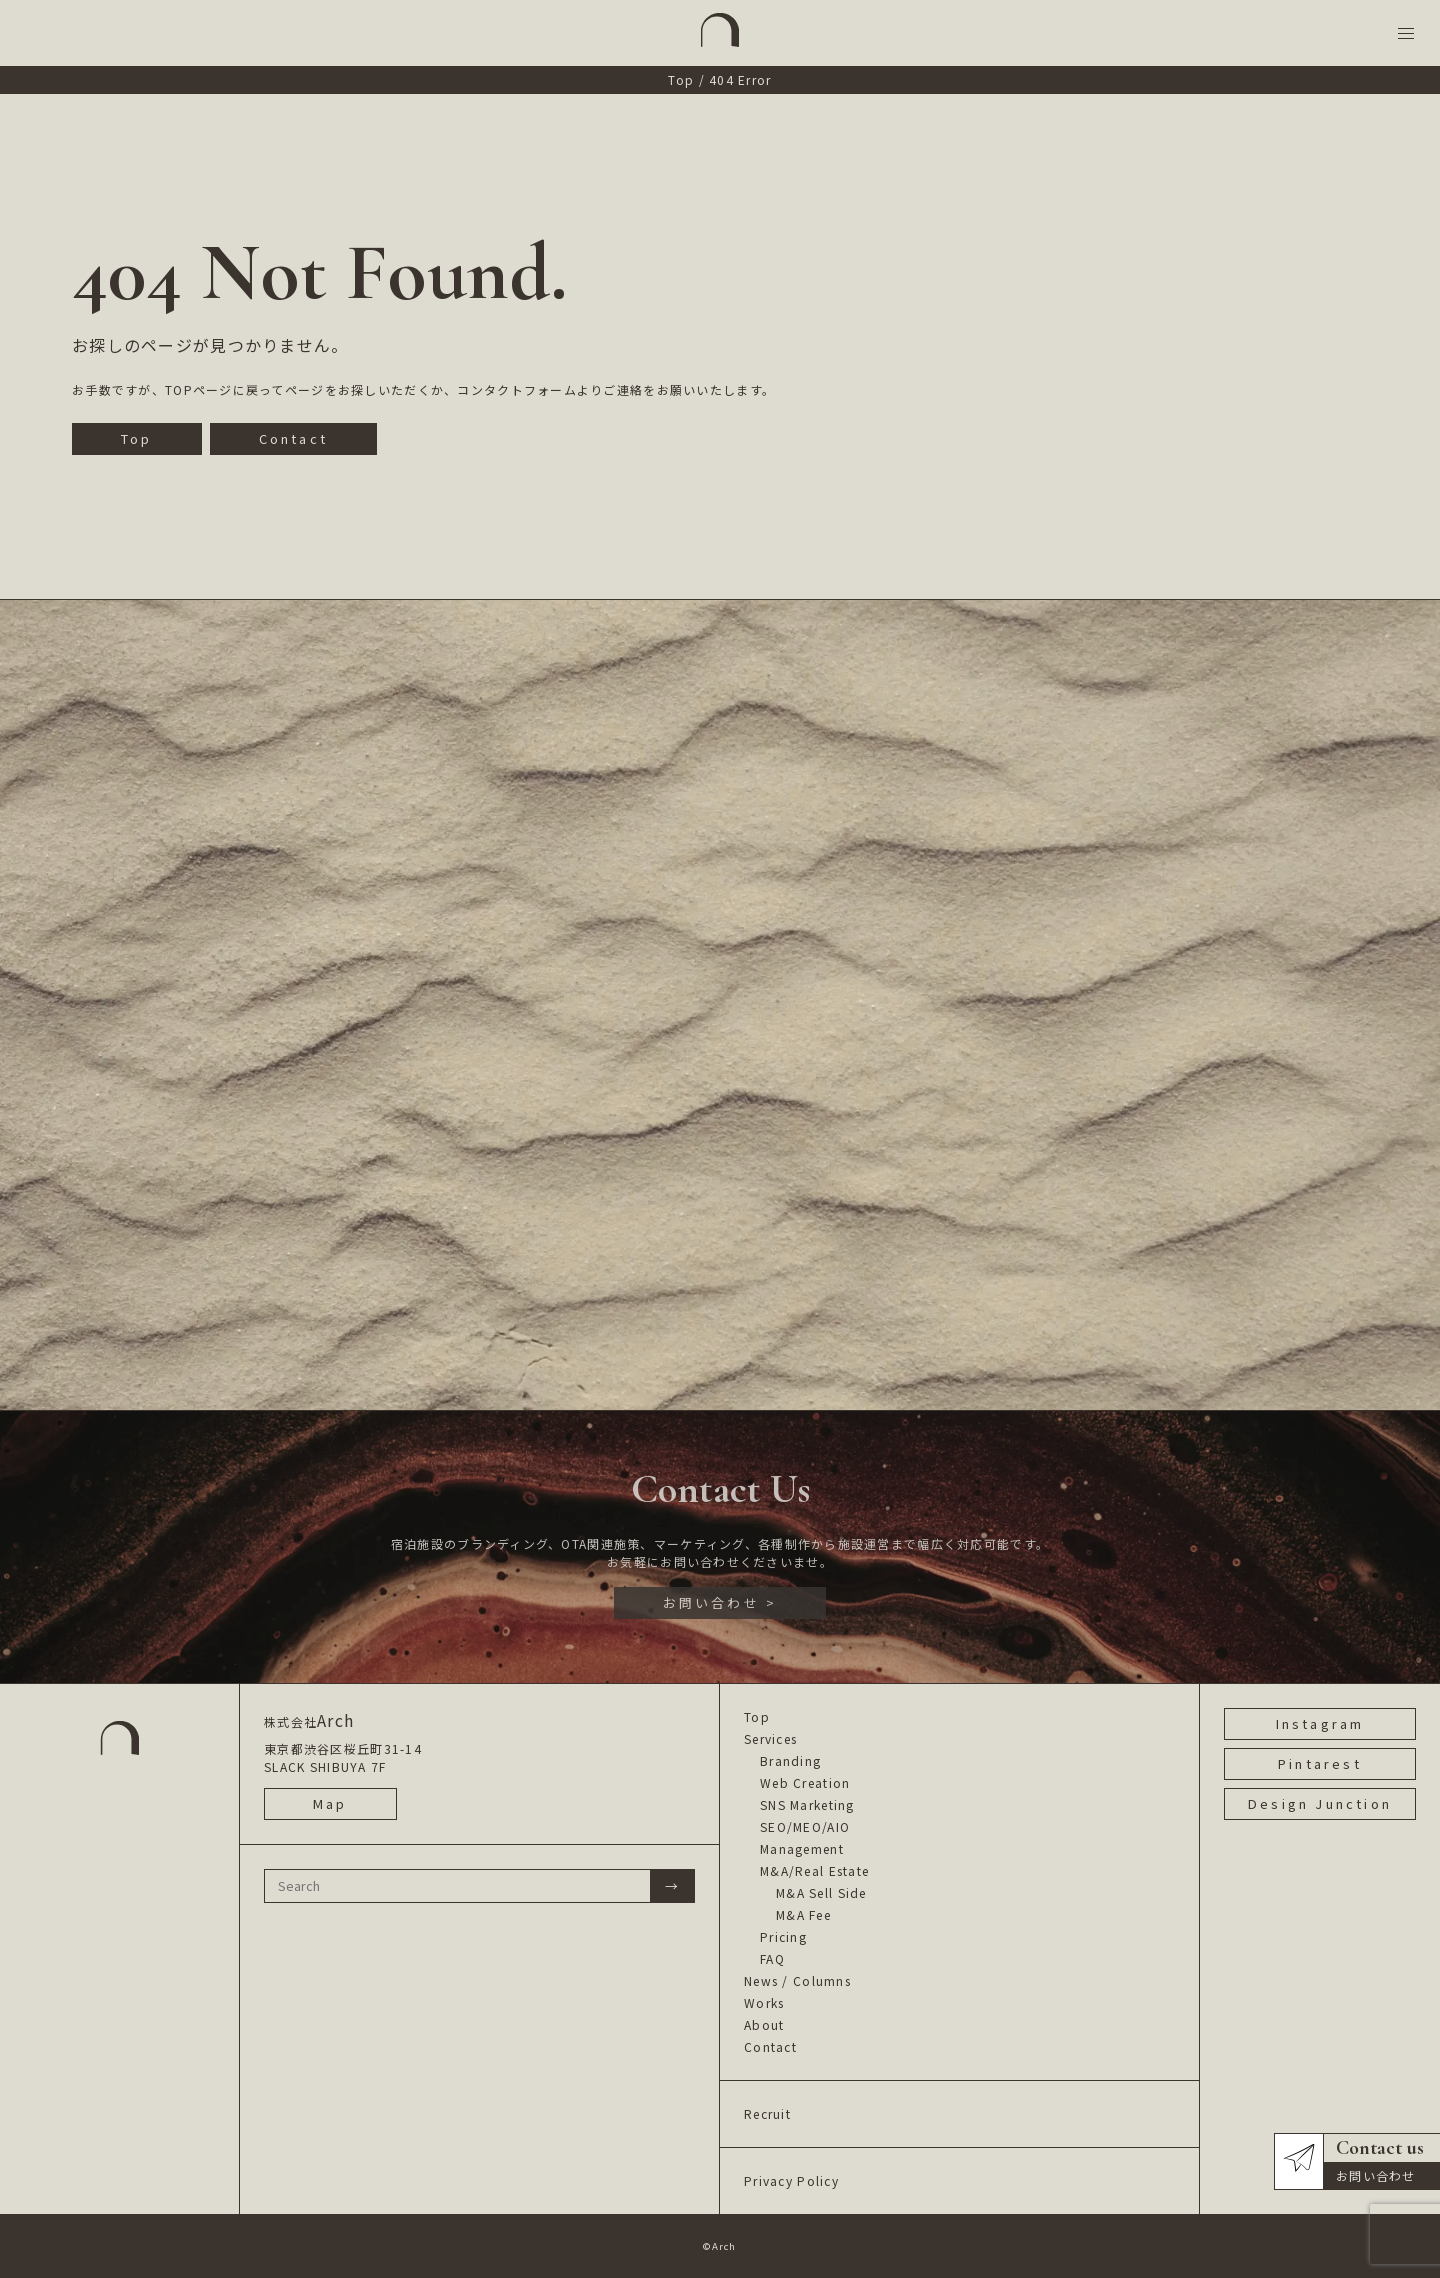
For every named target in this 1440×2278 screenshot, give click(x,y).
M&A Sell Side (821, 1892)
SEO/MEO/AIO (805, 1826)
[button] (1406, 34)
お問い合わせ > (720, 1602)
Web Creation (805, 1782)
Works (764, 2002)
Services (770, 1738)
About (764, 2024)
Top (681, 79)
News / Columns (797, 1980)
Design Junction (1320, 1803)
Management (802, 1848)
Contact (293, 438)
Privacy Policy (791, 2180)
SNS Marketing (807, 1804)
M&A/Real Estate (814, 1870)
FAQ (772, 1958)
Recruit (767, 2113)
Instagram (1320, 1723)
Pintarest (1320, 1763)
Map (330, 1803)
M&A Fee (803, 1914)
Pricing (783, 1936)
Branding (790, 1760)
